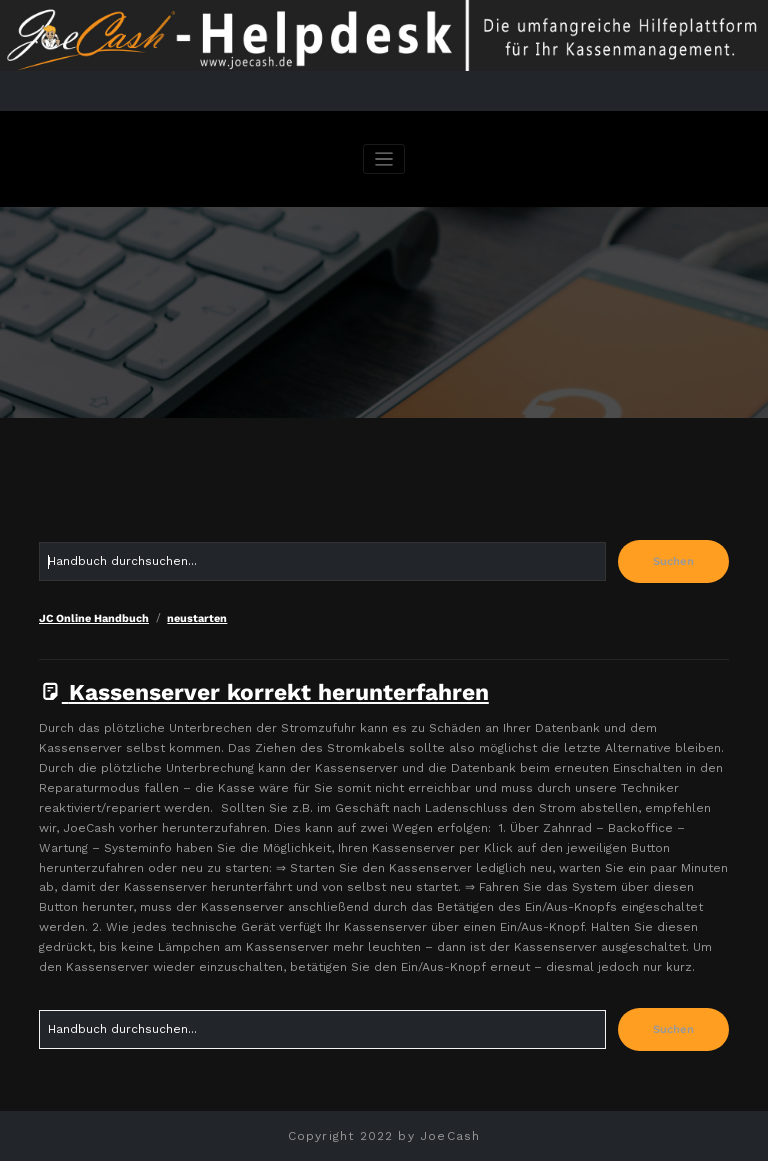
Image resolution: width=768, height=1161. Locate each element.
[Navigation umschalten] (384, 159)
